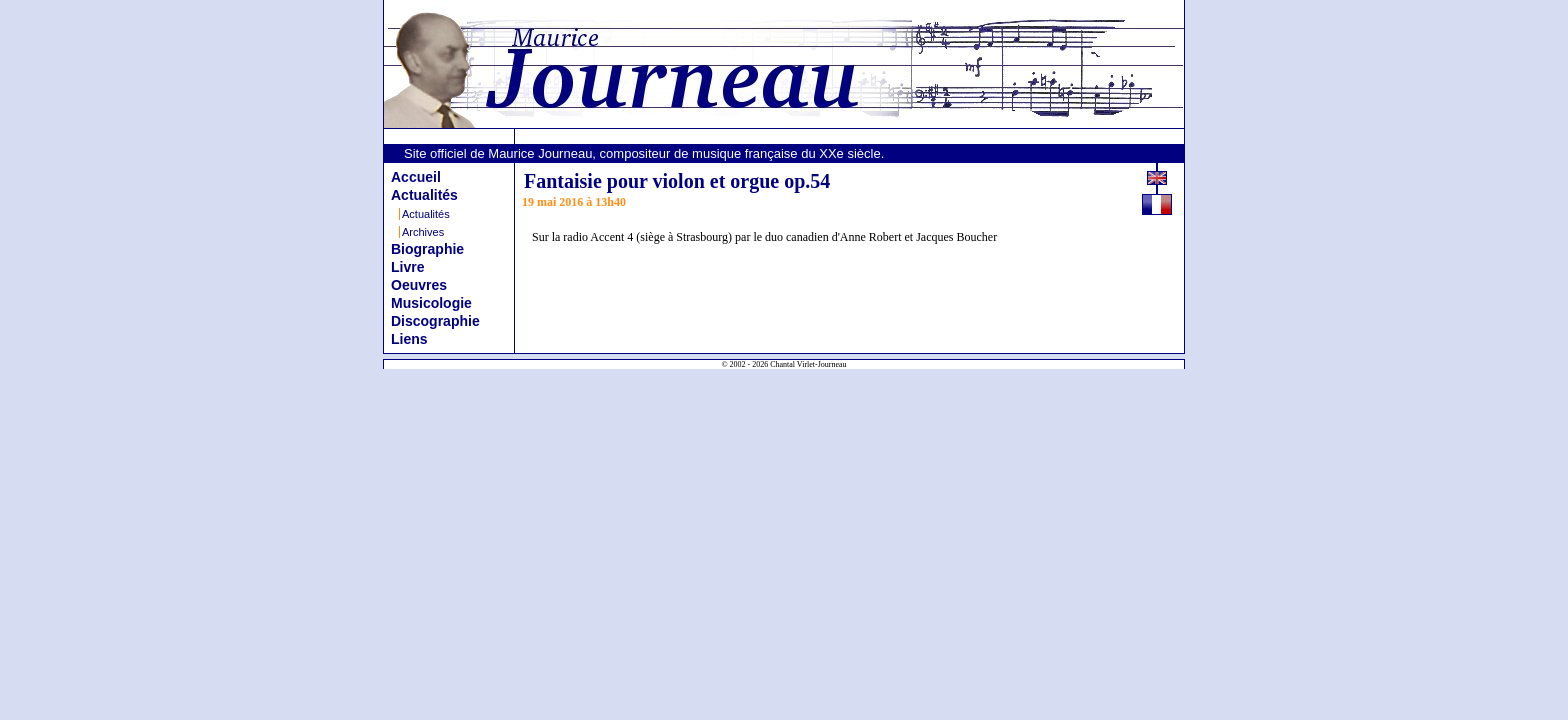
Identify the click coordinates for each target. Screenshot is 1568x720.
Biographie (427, 249)
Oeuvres (419, 285)
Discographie (435, 321)
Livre (407, 267)
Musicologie (431, 303)
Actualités (424, 195)
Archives (423, 232)
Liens (409, 339)
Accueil (416, 177)
